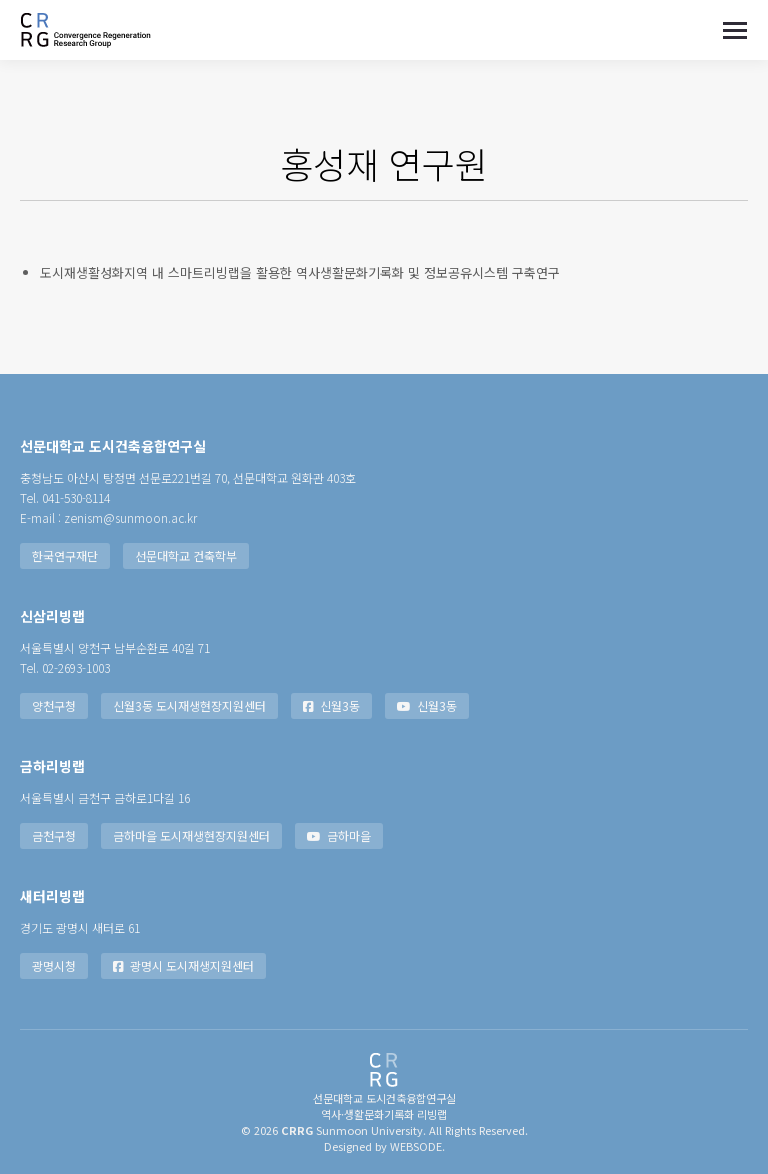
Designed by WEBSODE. (384, 1146)
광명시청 (54, 965)
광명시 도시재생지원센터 (183, 965)
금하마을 (339, 835)
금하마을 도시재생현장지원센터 (191, 835)
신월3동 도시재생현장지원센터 (189, 705)
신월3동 (331, 705)
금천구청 (54, 835)
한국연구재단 (65, 555)
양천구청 (54, 705)
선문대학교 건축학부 (186, 555)
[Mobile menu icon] (735, 30)
